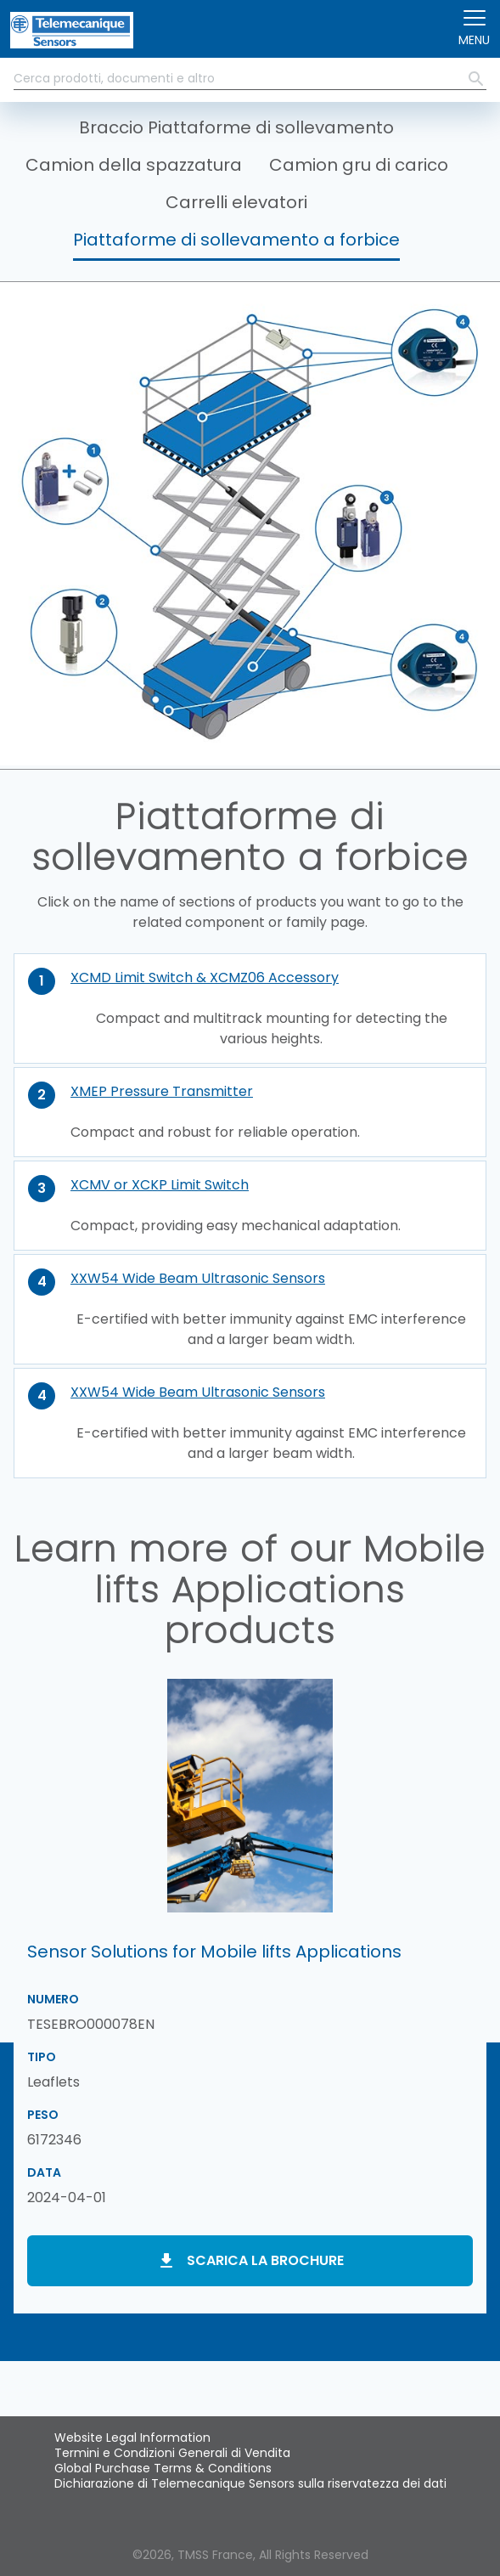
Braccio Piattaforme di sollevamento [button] (236, 127)
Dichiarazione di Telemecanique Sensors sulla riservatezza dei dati (250, 2483)
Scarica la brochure (265, 2260)
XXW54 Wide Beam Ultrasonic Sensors (197, 1278)
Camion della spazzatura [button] (133, 165)
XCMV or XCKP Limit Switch (159, 1185)
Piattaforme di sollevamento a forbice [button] (236, 239)
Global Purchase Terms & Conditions (163, 2468)
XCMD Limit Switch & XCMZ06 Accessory (204, 977)
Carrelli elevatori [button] (236, 202)
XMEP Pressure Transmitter (161, 1091)
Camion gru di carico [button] (358, 165)
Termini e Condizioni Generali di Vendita (172, 2452)
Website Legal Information (132, 2437)
